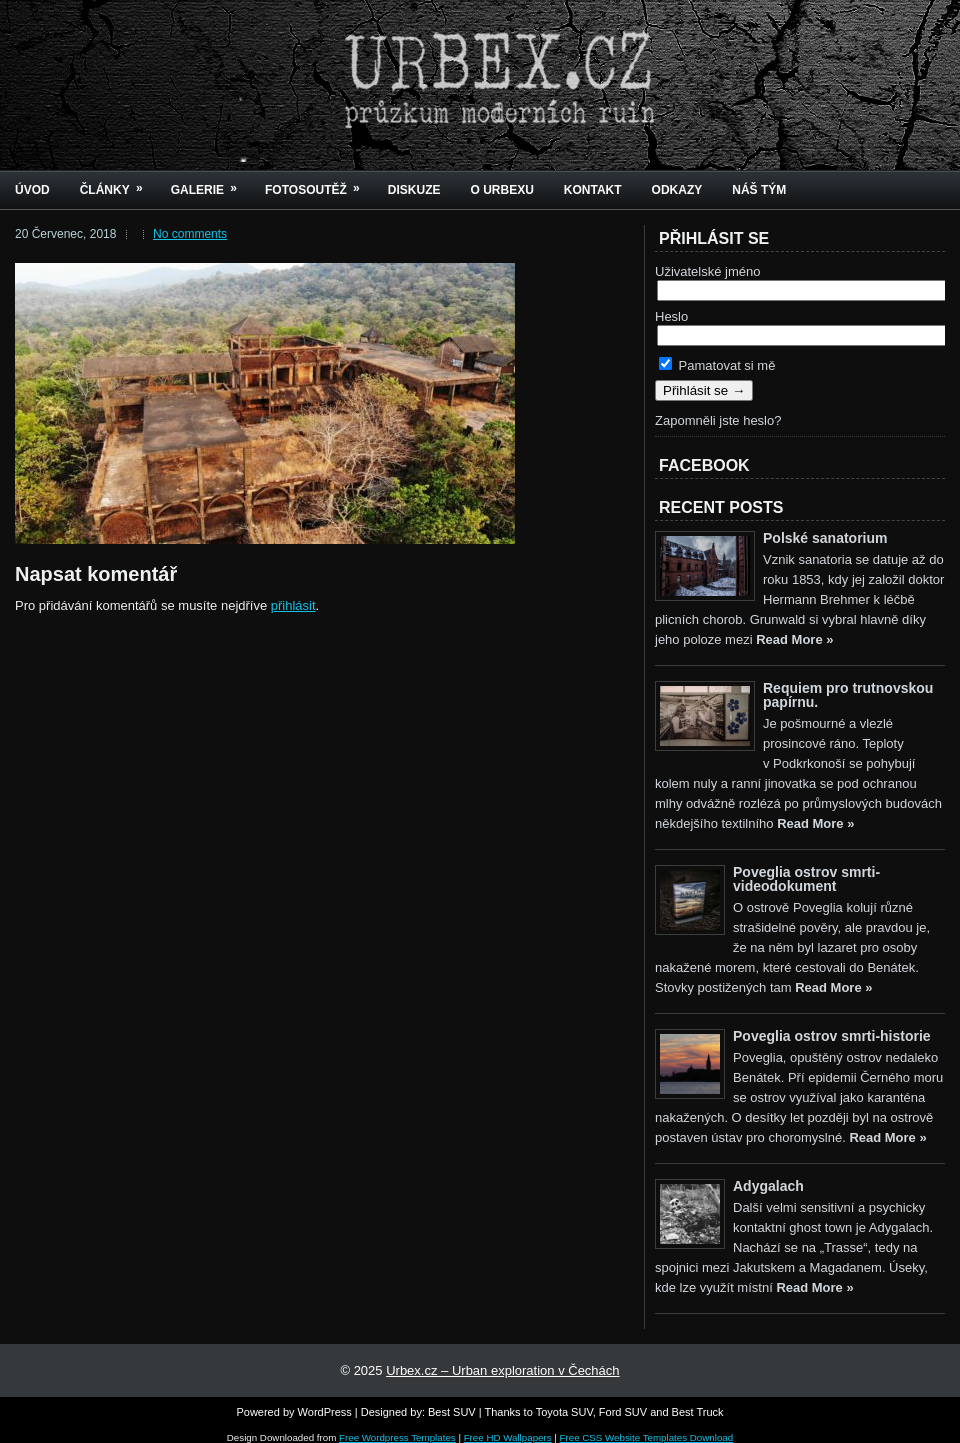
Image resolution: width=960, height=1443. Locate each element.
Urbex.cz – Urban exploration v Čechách (502, 1370)
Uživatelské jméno (708, 271)
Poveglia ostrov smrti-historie (832, 1036)
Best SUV (452, 1412)
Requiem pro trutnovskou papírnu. (848, 695)
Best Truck (698, 1412)
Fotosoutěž (319, 183)
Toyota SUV (564, 1412)
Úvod (32, 190)
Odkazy (677, 190)
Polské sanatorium (825, 538)
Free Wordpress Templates (397, 1437)
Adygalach (768, 1186)
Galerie (210, 183)
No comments (190, 234)
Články (118, 183)
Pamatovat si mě (717, 365)
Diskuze (414, 190)
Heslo (671, 316)
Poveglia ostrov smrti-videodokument (806, 879)
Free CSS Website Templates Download (647, 1437)
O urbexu (501, 190)
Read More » (794, 639)
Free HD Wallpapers (508, 1437)
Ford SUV (623, 1412)
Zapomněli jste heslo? (718, 420)
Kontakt (593, 190)
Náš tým (759, 190)
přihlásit (293, 605)
